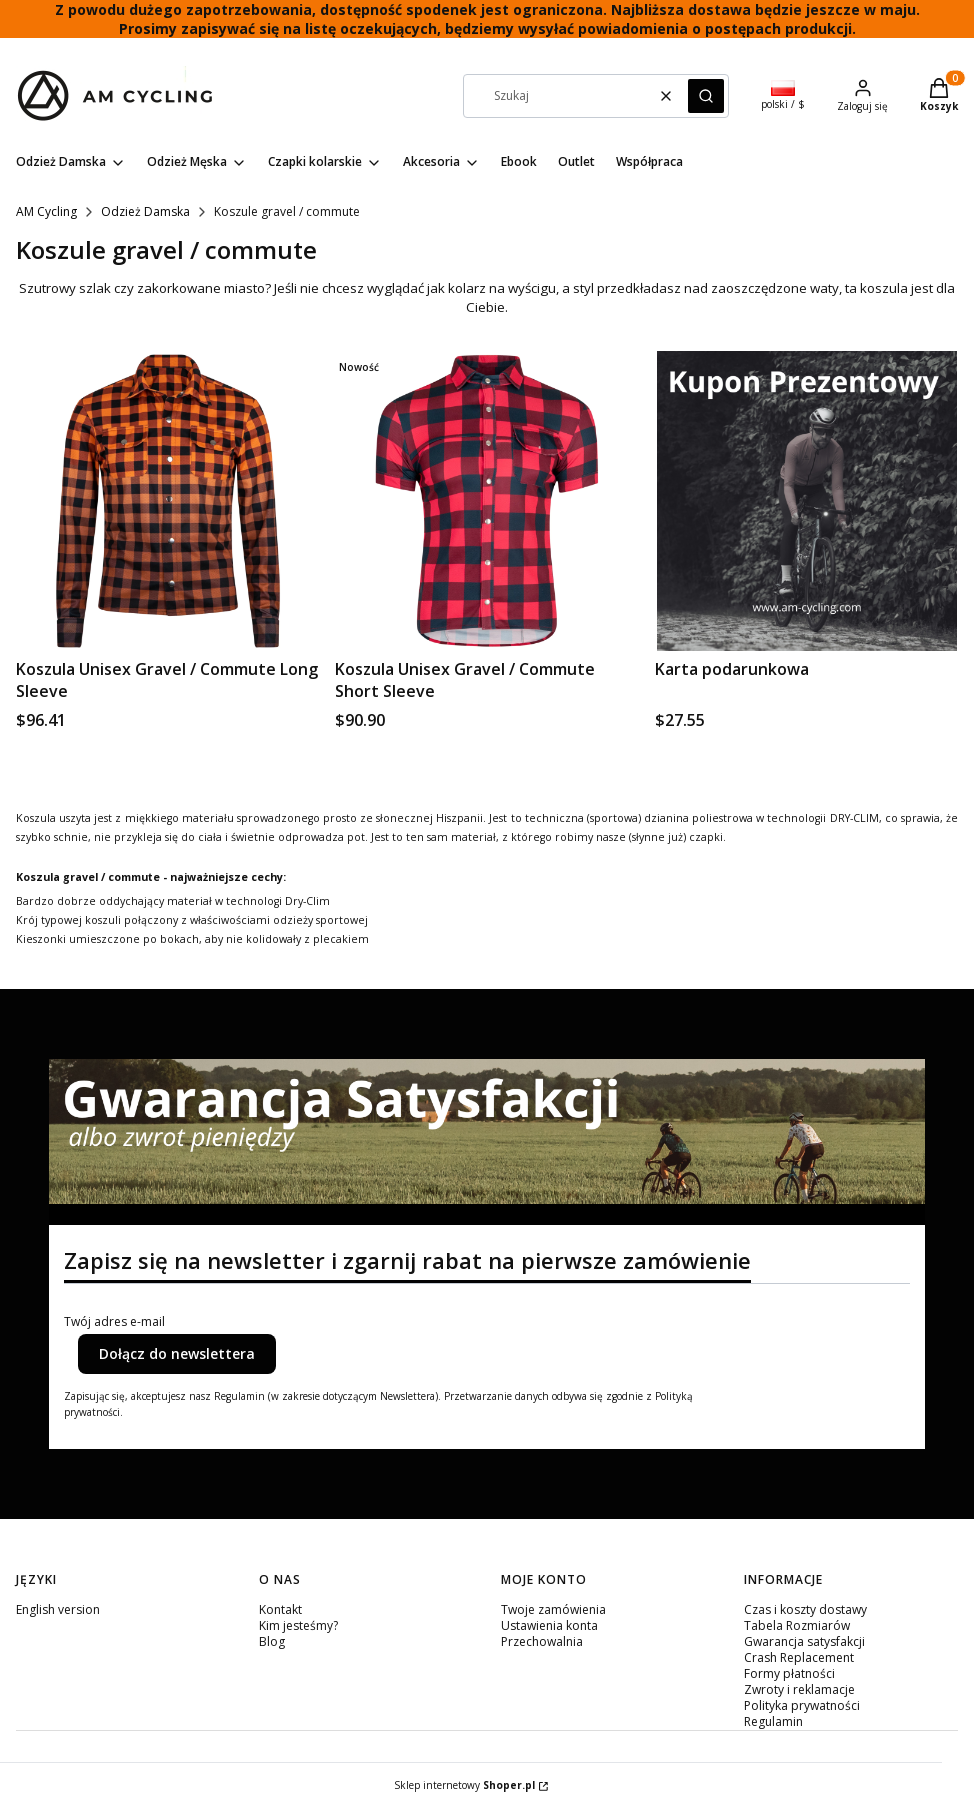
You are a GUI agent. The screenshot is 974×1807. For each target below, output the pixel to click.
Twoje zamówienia (553, 1609)
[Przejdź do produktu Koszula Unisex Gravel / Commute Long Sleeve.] (167, 501)
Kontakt (280, 1609)
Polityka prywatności (802, 1705)
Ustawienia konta (549, 1625)
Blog (272, 1641)
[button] (706, 96)
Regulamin (773, 1721)
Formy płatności (789, 1673)
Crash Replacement (799, 1657)
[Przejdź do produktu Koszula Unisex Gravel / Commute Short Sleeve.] (486, 501)
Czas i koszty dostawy (805, 1609)
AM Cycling (46, 211)
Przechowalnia (542, 1641)
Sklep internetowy (464, 1785)
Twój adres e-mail (114, 1322)
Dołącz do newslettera (177, 1353)
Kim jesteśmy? (298, 1625)
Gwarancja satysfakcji (804, 1641)
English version (58, 1609)
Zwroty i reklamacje (799, 1689)
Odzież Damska (145, 211)
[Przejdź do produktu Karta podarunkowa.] (806, 501)
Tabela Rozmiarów (797, 1625)
